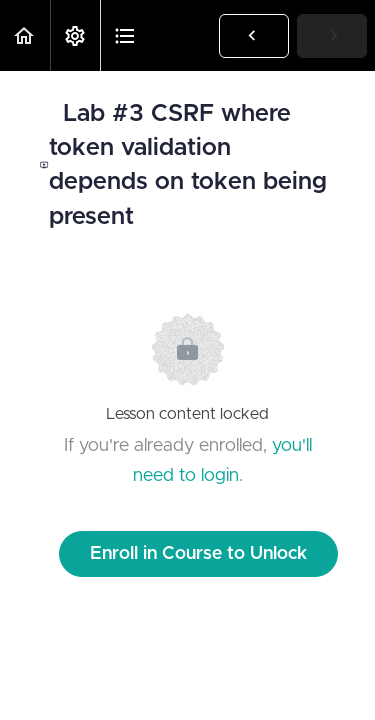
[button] (25, 35)
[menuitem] (75, 35)
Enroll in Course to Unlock (198, 554)
